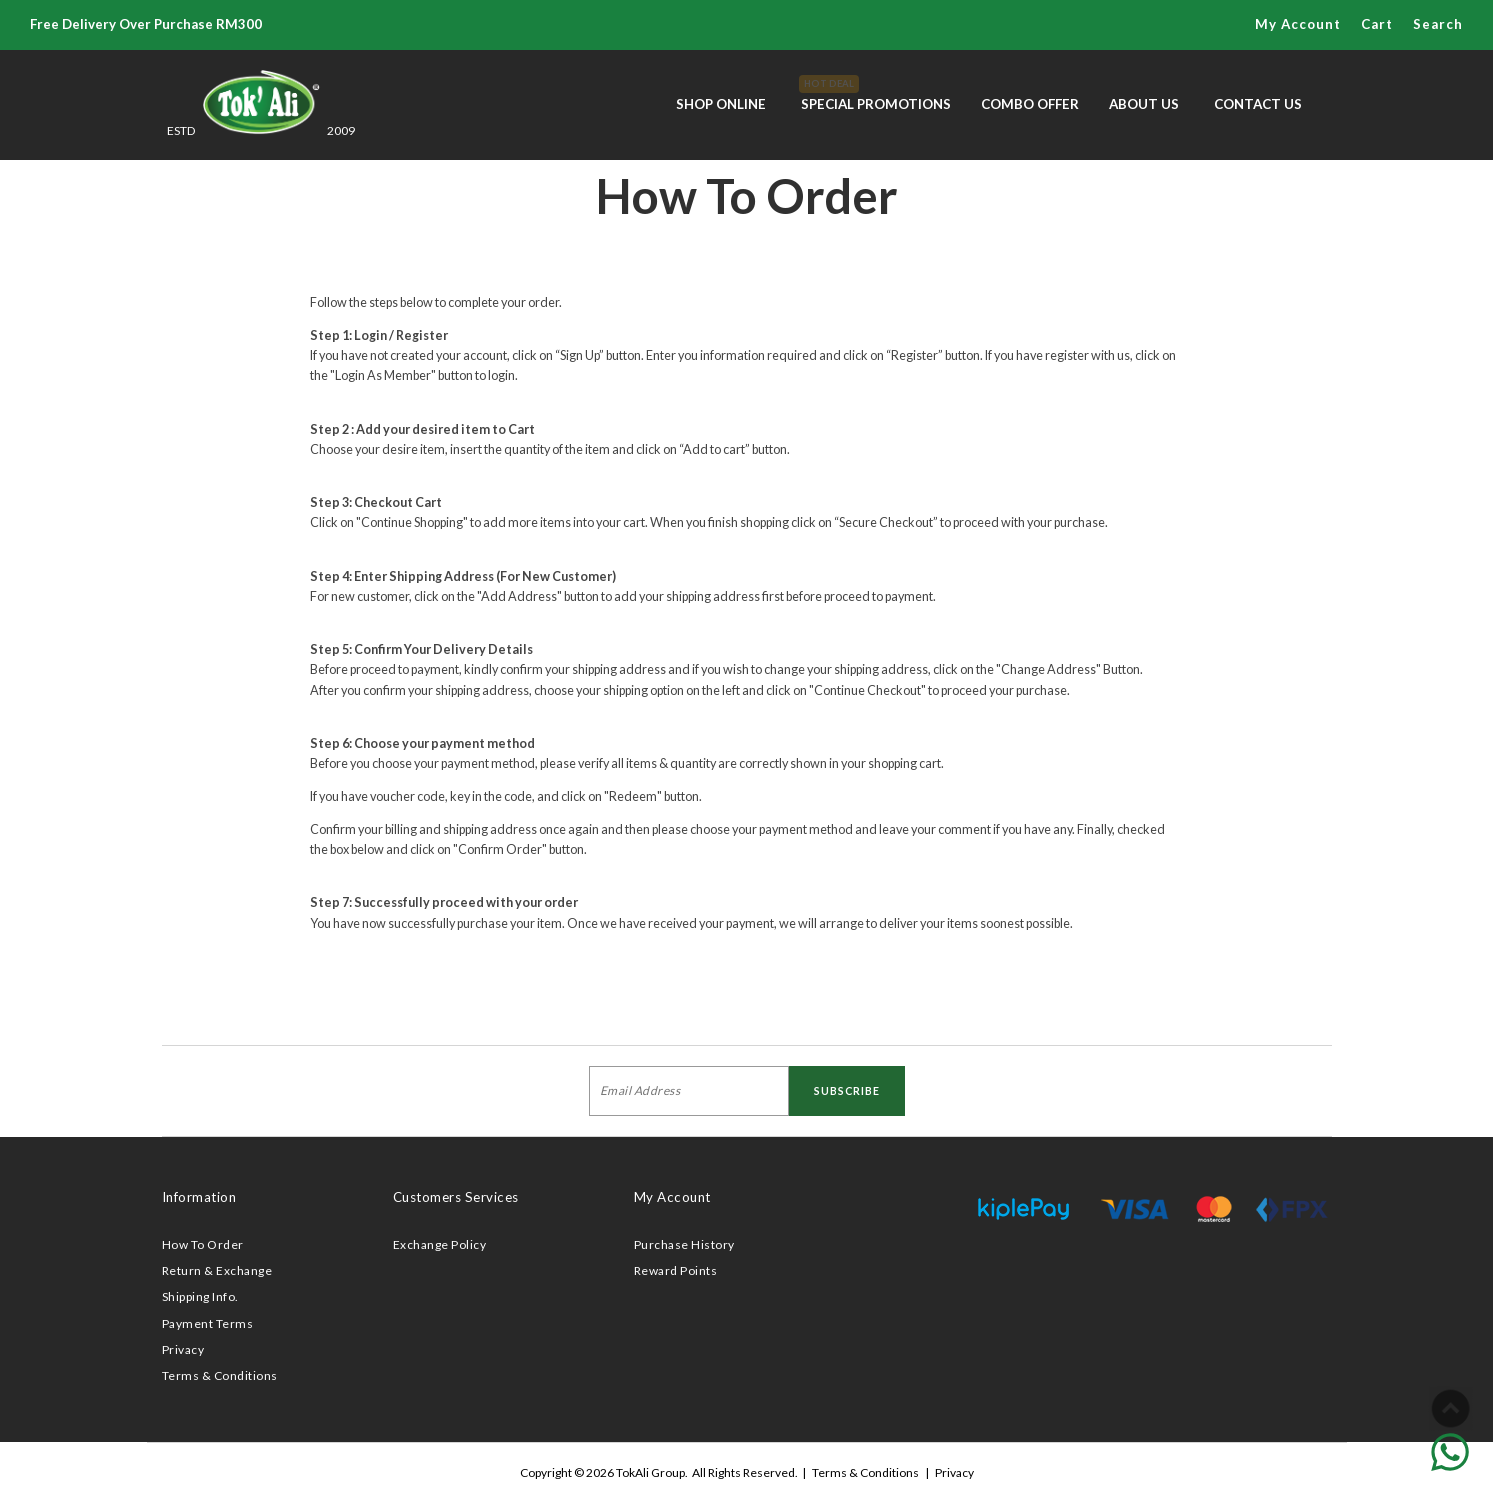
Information (199, 1197)
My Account (1298, 24)
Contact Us (1258, 104)
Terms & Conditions (220, 1375)
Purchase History (684, 1244)
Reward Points (676, 1270)
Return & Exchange (217, 1270)
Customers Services (456, 1197)
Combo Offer (1030, 104)
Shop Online (721, 104)
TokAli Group (650, 1472)
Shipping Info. (200, 1296)
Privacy (183, 1349)
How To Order (203, 1244)
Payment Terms (208, 1323)
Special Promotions (876, 93)
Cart (1377, 24)
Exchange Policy (440, 1244)
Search (1438, 24)
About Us (1144, 104)
